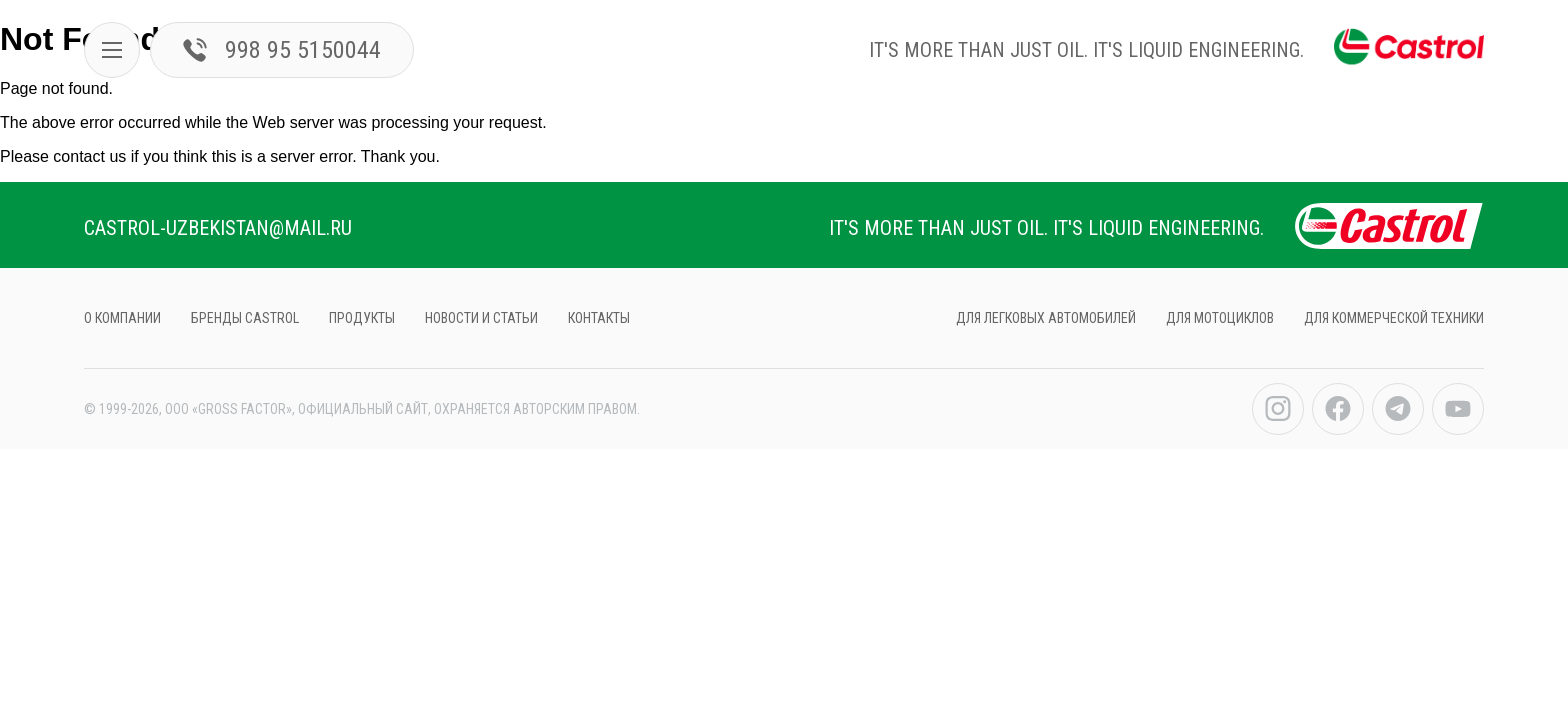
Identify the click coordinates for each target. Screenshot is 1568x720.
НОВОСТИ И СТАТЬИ (481, 318)
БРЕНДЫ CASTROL (245, 318)
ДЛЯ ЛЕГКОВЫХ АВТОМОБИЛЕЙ (1046, 318)
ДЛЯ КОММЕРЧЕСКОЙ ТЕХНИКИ (1394, 318)
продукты (362, 318)
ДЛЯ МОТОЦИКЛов (1220, 318)
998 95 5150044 (282, 50)
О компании (122, 318)
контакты (599, 318)
